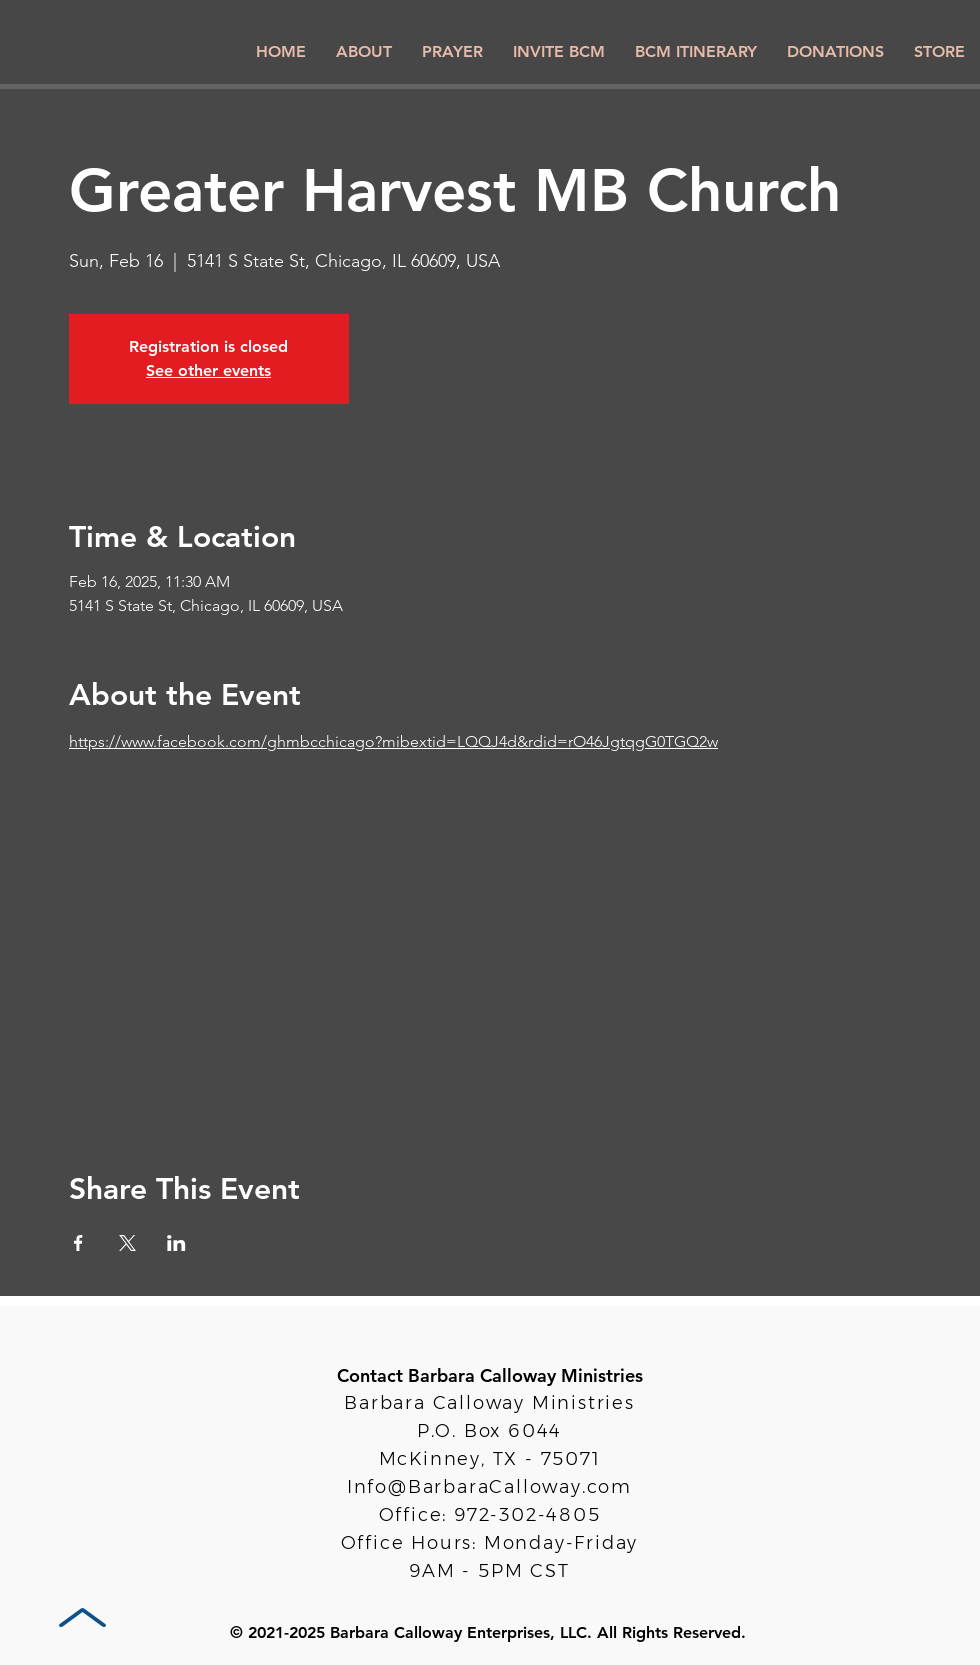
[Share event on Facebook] (78, 1243)
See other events (208, 370)
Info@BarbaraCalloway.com (489, 1487)
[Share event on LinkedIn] (176, 1243)
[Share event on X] (127, 1243)
